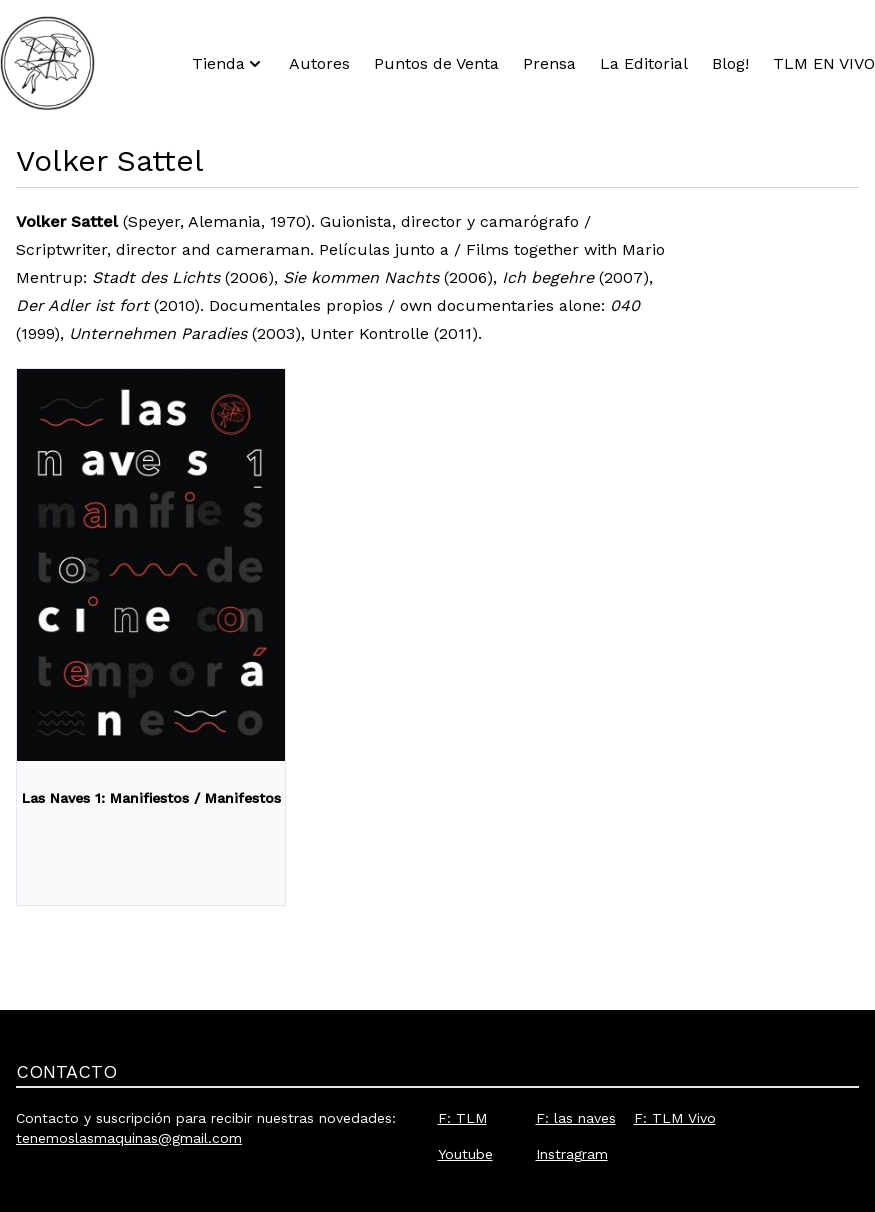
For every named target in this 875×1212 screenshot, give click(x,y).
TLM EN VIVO (824, 63)
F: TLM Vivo (675, 1118)
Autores (319, 63)
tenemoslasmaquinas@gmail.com (129, 1138)
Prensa (549, 63)
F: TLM (462, 1118)
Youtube (465, 1154)
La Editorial (644, 63)
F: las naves (576, 1118)
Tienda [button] (228, 64)
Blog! (730, 63)
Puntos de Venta (436, 63)
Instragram (572, 1154)
